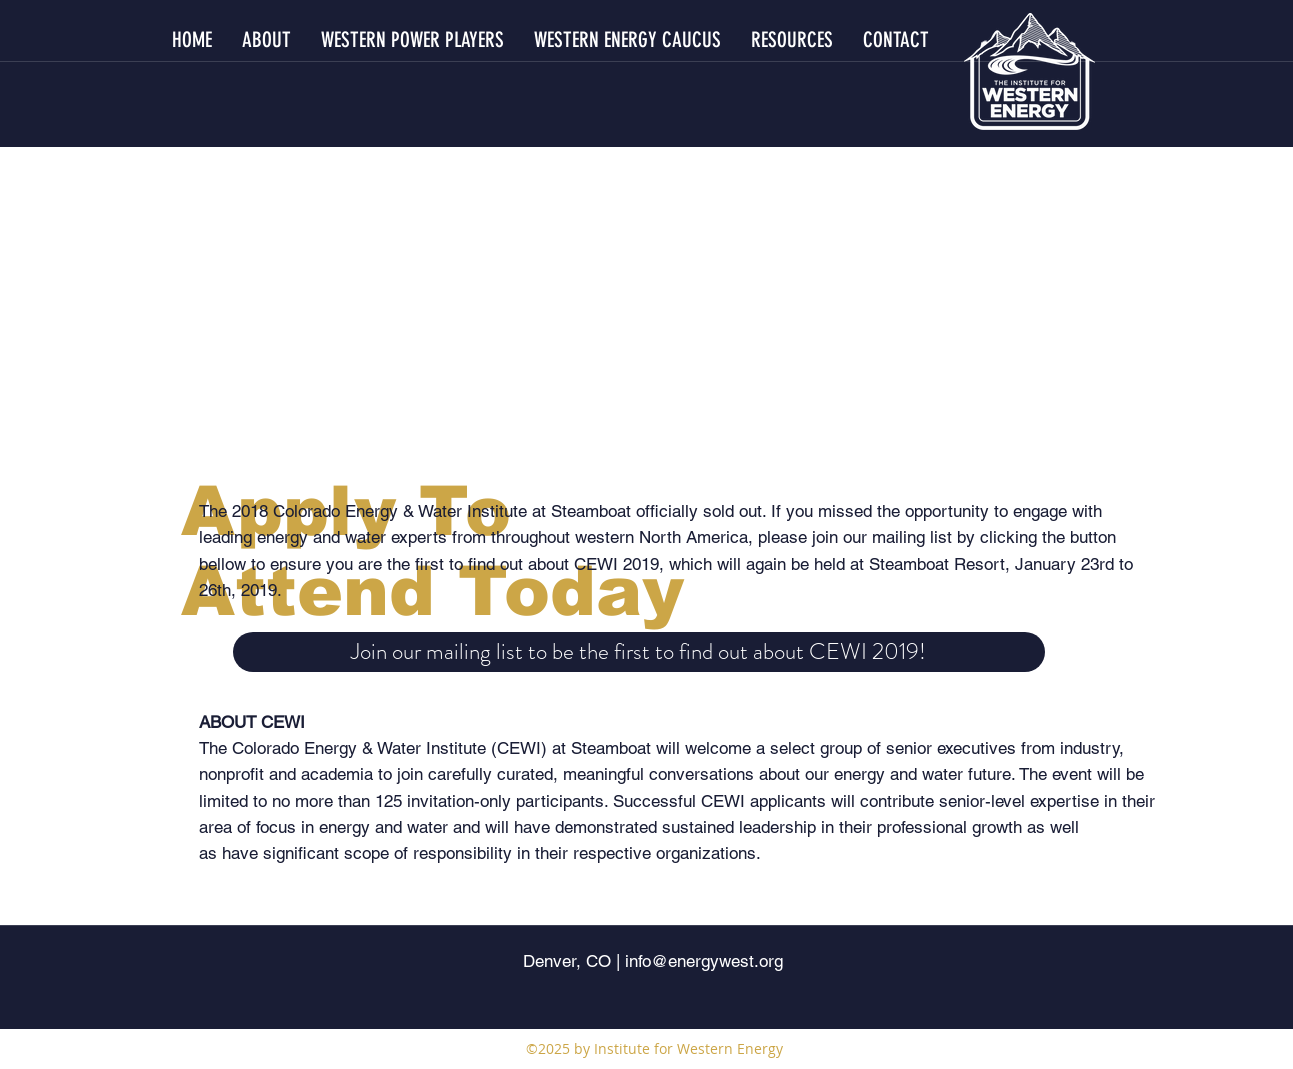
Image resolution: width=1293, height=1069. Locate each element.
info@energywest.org (704, 961)
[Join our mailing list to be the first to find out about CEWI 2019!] (639, 652)
